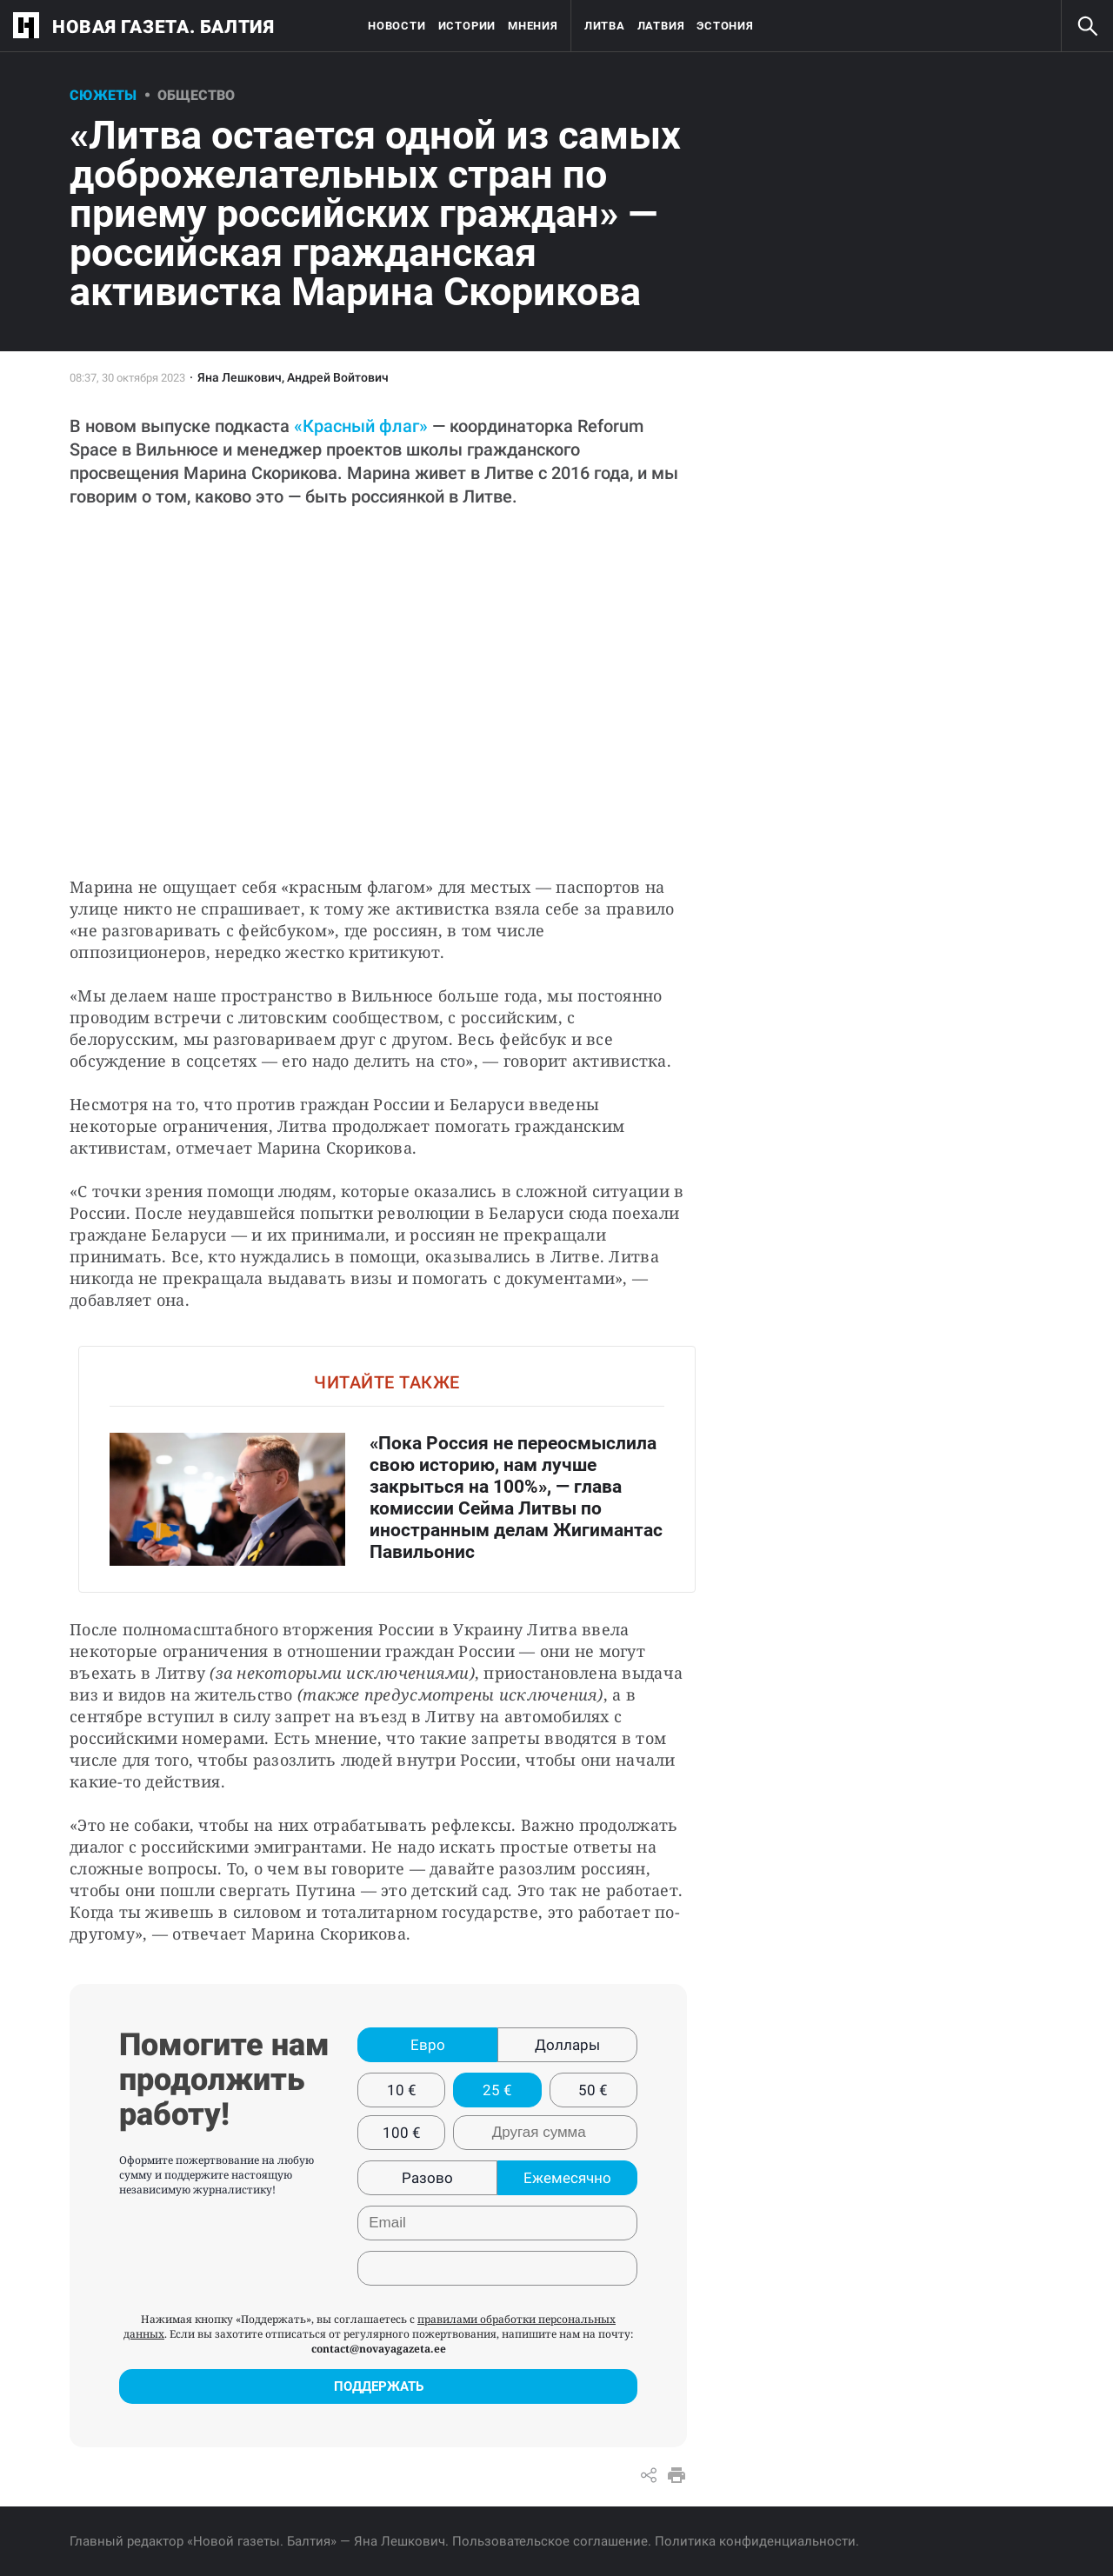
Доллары (567, 2044)
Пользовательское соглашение (550, 2541)
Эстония (724, 25)
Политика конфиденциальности (755, 2541)
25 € (497, 2090)
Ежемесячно (567, 2178)
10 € (402, 2090)
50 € (593, 2090)
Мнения (533, 25)
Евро (427, 2044)
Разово (427, 2178)
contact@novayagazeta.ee (378, 2348)
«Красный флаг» (361, 426)
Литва (604, 25)
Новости (396, 25)
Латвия (661, 25)
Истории (467, 25)
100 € (402, 2132)
